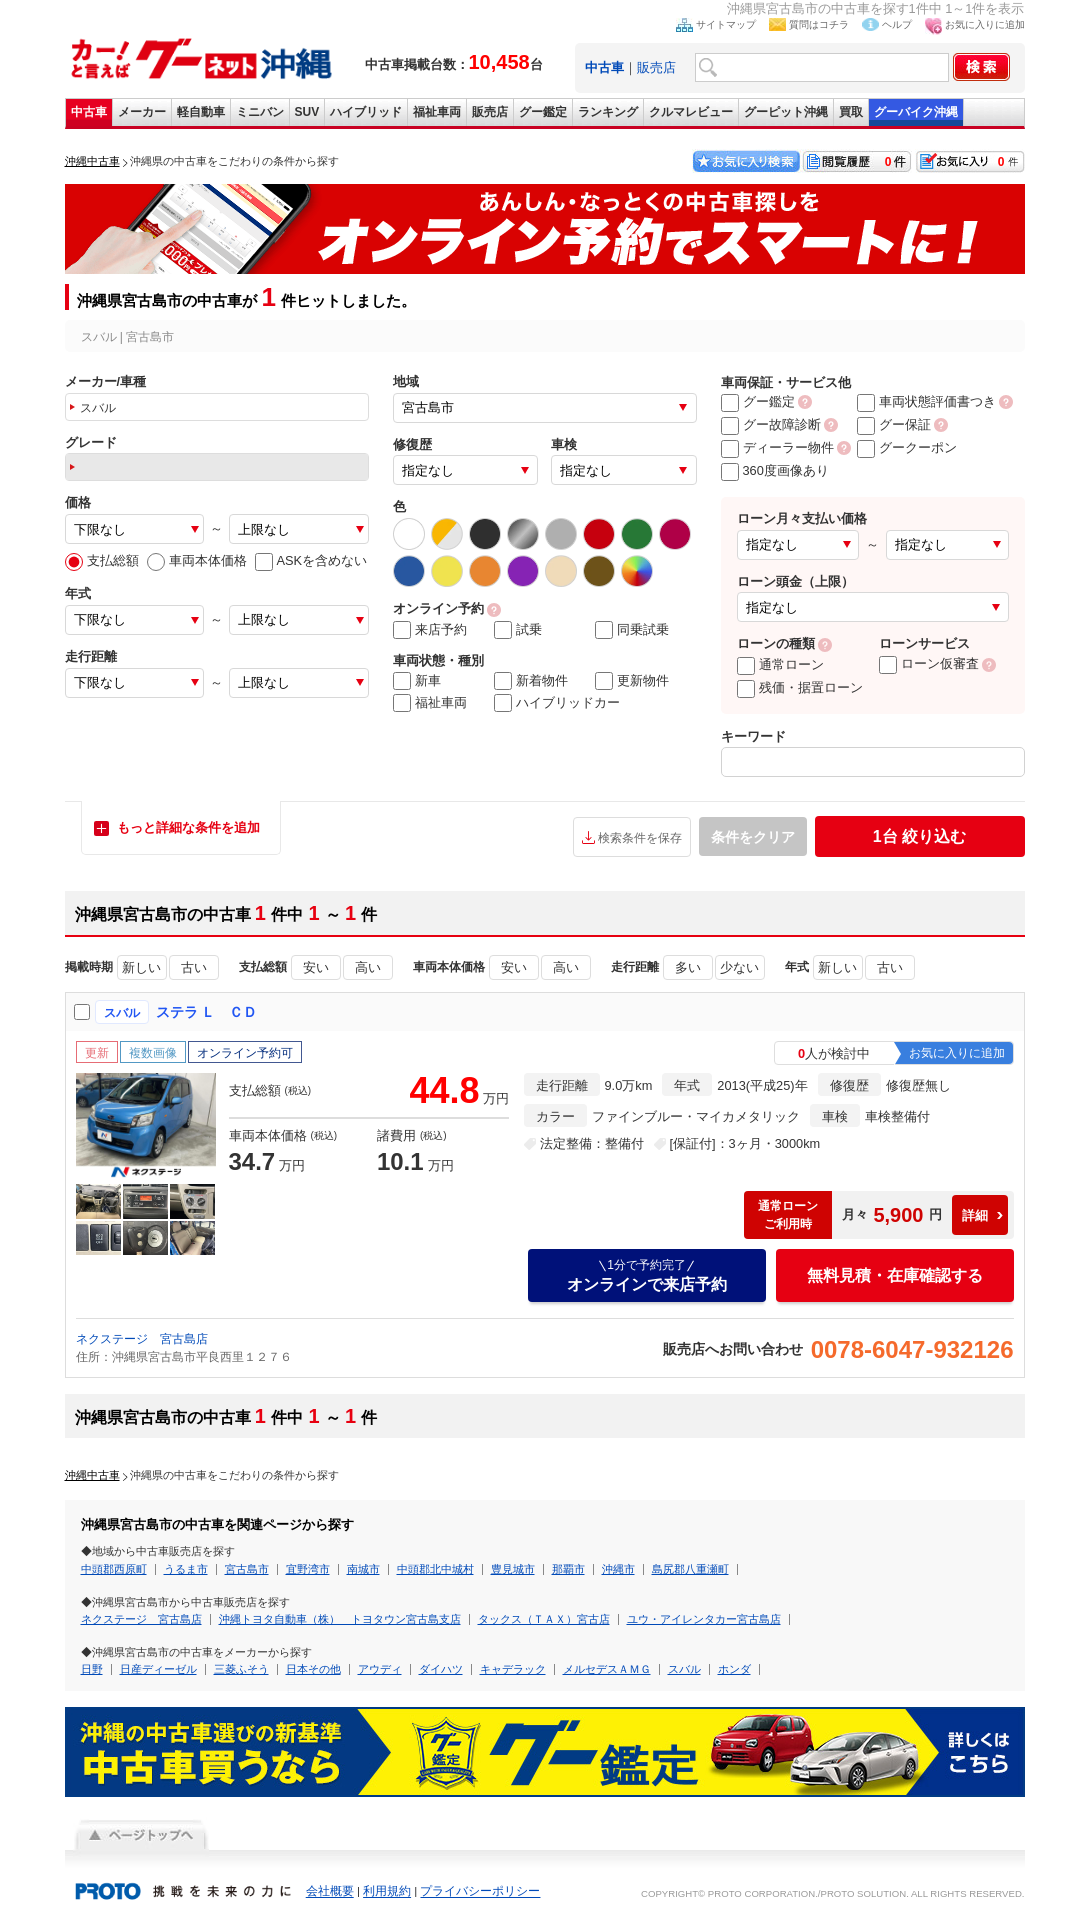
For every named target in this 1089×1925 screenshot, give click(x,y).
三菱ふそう (241, 1669)
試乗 (518, 630)
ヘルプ (897, 24)
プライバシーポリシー (480, 1892)
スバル (684, 1669)
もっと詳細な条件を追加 (188, 827)
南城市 (363, 1569)
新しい (141, 967)
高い (368, 967)
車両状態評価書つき (926, 401)
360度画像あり (775, 470)
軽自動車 (201, 112)
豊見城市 (513, 1569)
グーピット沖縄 (786, 112)
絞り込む (919, 836)
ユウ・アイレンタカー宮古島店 (704, 1619)
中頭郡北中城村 (435, 1569)
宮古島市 (247, 1569)
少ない (739, 967)
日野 (92, 1669)
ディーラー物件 (777, 447)
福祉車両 (437, 112)
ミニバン (260, 112)
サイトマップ (726, 24)
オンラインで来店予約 (647, 1275)
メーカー (142, 112)
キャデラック (513, 1669)
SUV (307, 112)
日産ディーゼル (158, 1669)
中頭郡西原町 (114, 1569)
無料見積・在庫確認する (895, 1275)
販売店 (656, 67)
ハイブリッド (366, 112)
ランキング (608, 112)
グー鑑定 (543, 112)
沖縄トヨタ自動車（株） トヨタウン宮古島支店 (340, 1619)
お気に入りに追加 (985, 24)
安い (316, 967)
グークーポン (907, 447)
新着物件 (531, 681)
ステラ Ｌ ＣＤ (207, 1012)
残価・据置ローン (800, 687)
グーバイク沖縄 (916, 112)
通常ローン (780, 664)
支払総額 (102, 560)
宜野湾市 (308, 1569)
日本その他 (313, 1669)
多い (688, 967)
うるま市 (186, 1569)
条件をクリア (753, 837)
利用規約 (387, 1892)
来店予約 (430, 630)
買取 (851, 112)
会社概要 (330, 1892)
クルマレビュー (691, 112)
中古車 (89, 112)
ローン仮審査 (929, 663)
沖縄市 (618, 1569)
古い (194, 967)
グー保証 (894, 424)
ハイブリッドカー (557, 703)
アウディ (380, 1669)
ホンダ (734, 1669)
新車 (417, 681)
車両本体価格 (197, 560)
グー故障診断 (771, 424)
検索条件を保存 (640, 838)
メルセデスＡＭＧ (607, 1669)
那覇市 (568, 1569)
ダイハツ (441, 1669)
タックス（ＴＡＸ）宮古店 (544, 1619)
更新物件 (632, 681)
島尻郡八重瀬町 (690, 1569)
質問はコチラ (819, 24)
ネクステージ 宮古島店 (142, 1339)
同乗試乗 (632, 630)
